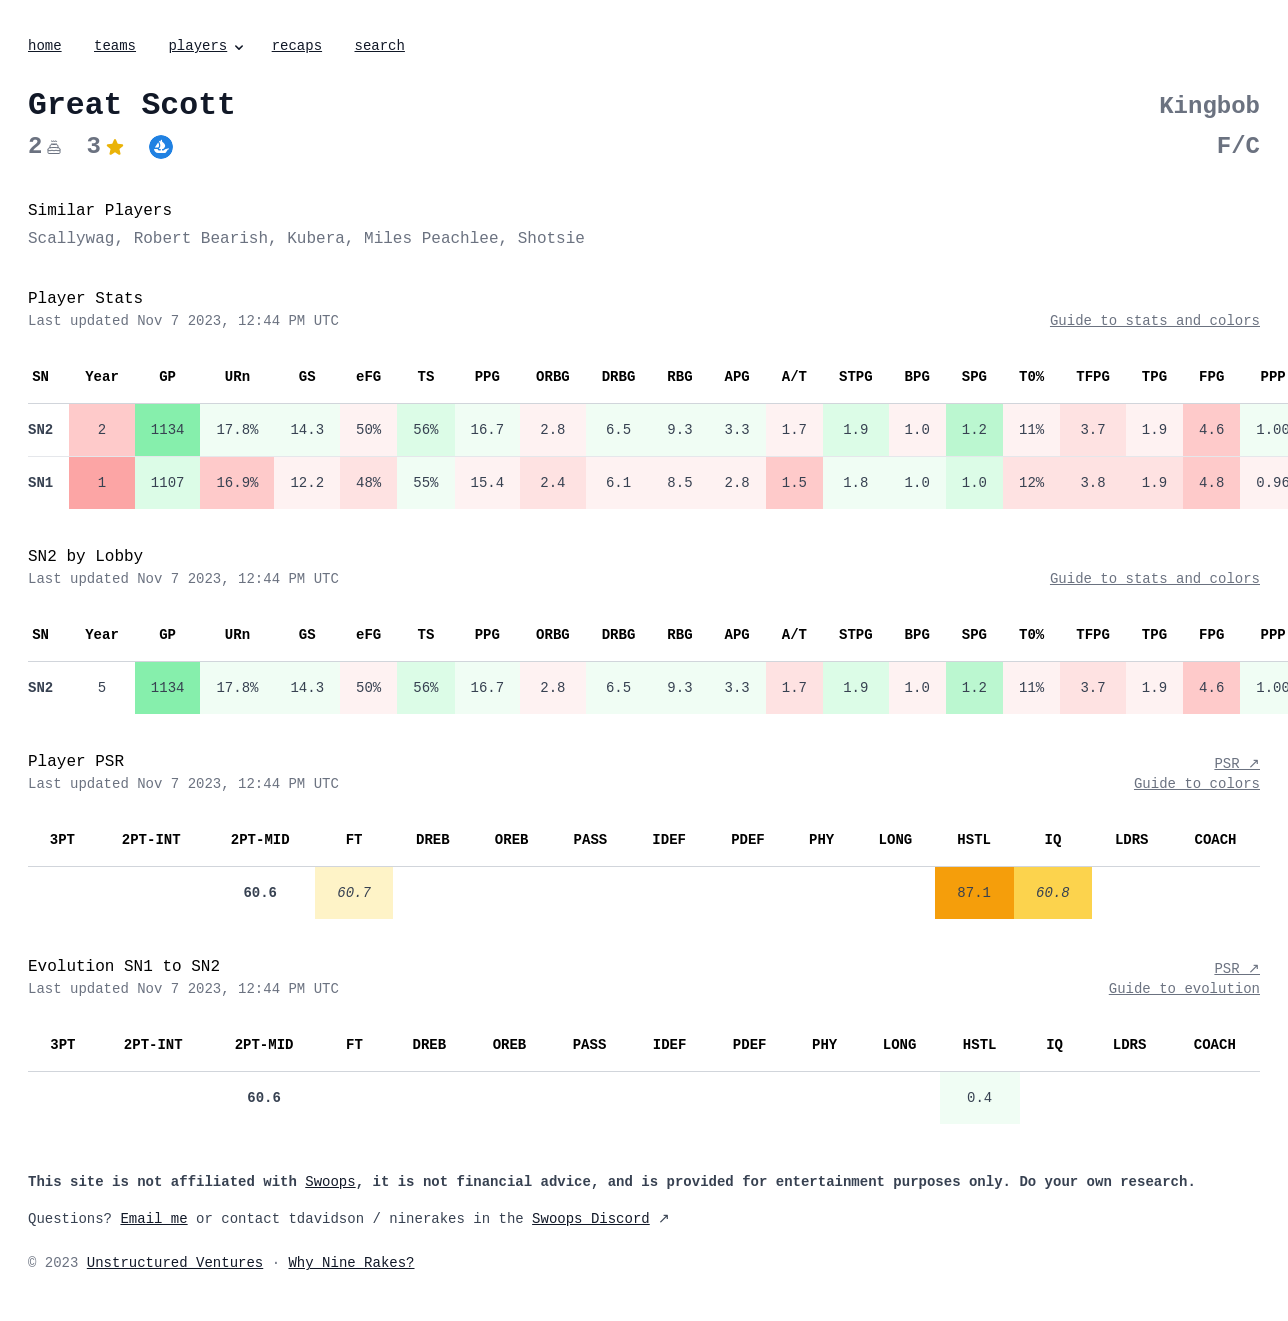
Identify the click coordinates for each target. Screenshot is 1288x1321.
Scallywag (71, 239)
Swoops (330, 1182)
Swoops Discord (591, 1219)
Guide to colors (1197, 784)
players (207, 46)
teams (115, 46)
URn (237, 377)
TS (425, 377)
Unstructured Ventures (175, 1263)
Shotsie (551, 239)
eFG (368, 377)
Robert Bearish (201, 239)
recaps (297, 46)
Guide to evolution (1184, 989)
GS (307, 377)
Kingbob (1209, 106)
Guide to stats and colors (1155, 321)
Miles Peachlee (431, 239)
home (45, 46)
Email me (153, 1219)
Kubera (316, 239)
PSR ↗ (1237, 764)
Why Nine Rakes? (351, 1263)
